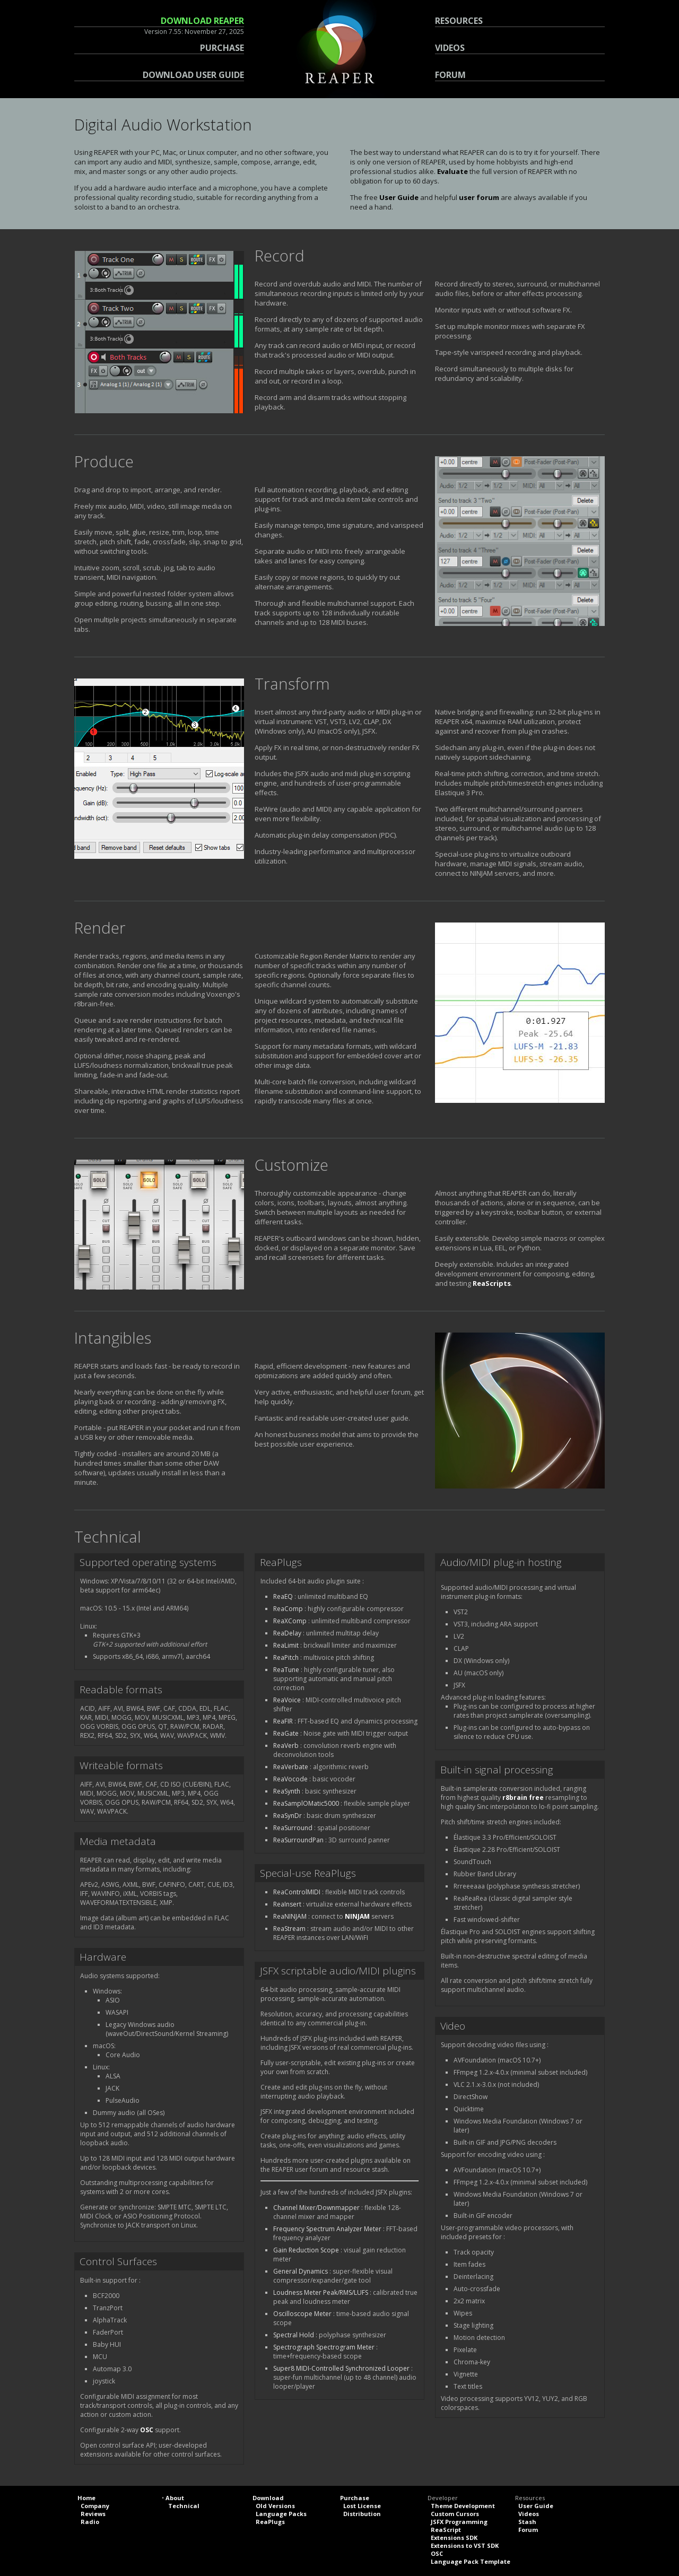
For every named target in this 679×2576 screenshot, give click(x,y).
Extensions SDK (454, 2538)
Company (95, 2506)
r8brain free (523, 1797)
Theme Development (463, 2506)
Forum (528, 2530)
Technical (183, 2506)
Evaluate (452, 171)
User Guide (399, 197)
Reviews (93, 2514)
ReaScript (446, 2530)
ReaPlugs (270, 2522)
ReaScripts (492, 1283)
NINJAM (357, 1916)
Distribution (362, 2514)
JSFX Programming (459, 2522)
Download (268, 2498)
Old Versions (275, 2506)
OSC (146, 2429)
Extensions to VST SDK (465, 2545)
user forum (479, 197)
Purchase (354, 2498)
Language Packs (281, 2514)
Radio (90, 2522)
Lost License (362, 2506)
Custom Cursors (455, 2514)
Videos (528, 2514)
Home (86, 2498)
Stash (527, 2522)
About (175, 2498)
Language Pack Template (470, 2561)
